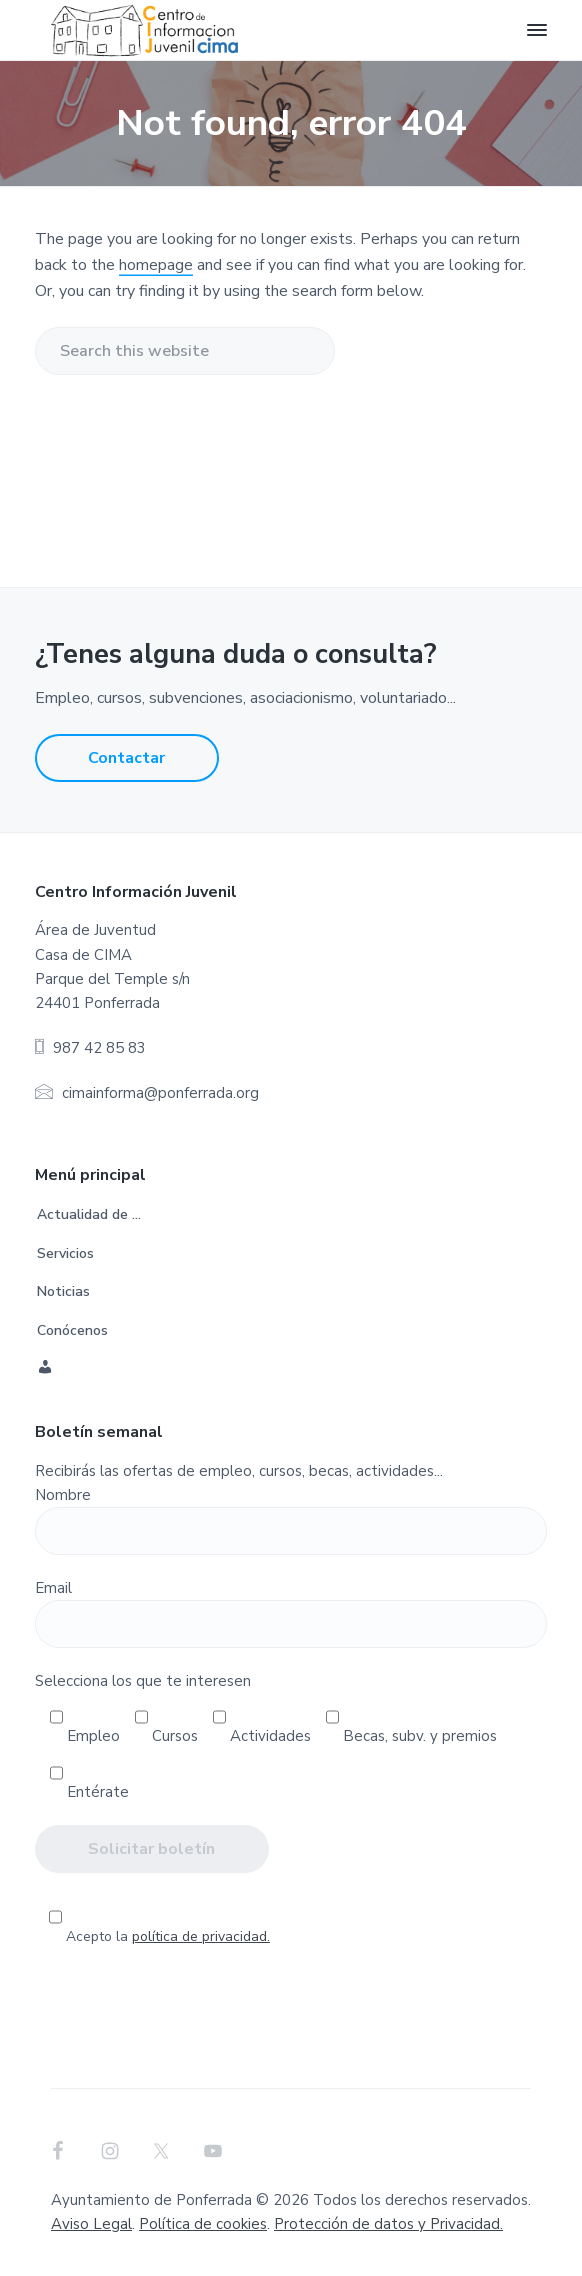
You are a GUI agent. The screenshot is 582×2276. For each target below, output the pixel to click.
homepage (156, 265)
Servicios (65, 1253)
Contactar (126, 758)
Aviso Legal (91, 2224)
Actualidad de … (89, 1214)
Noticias (63, 1291)
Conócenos (72, 1330)
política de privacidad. (201, 1936)
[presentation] (291, 2009)
